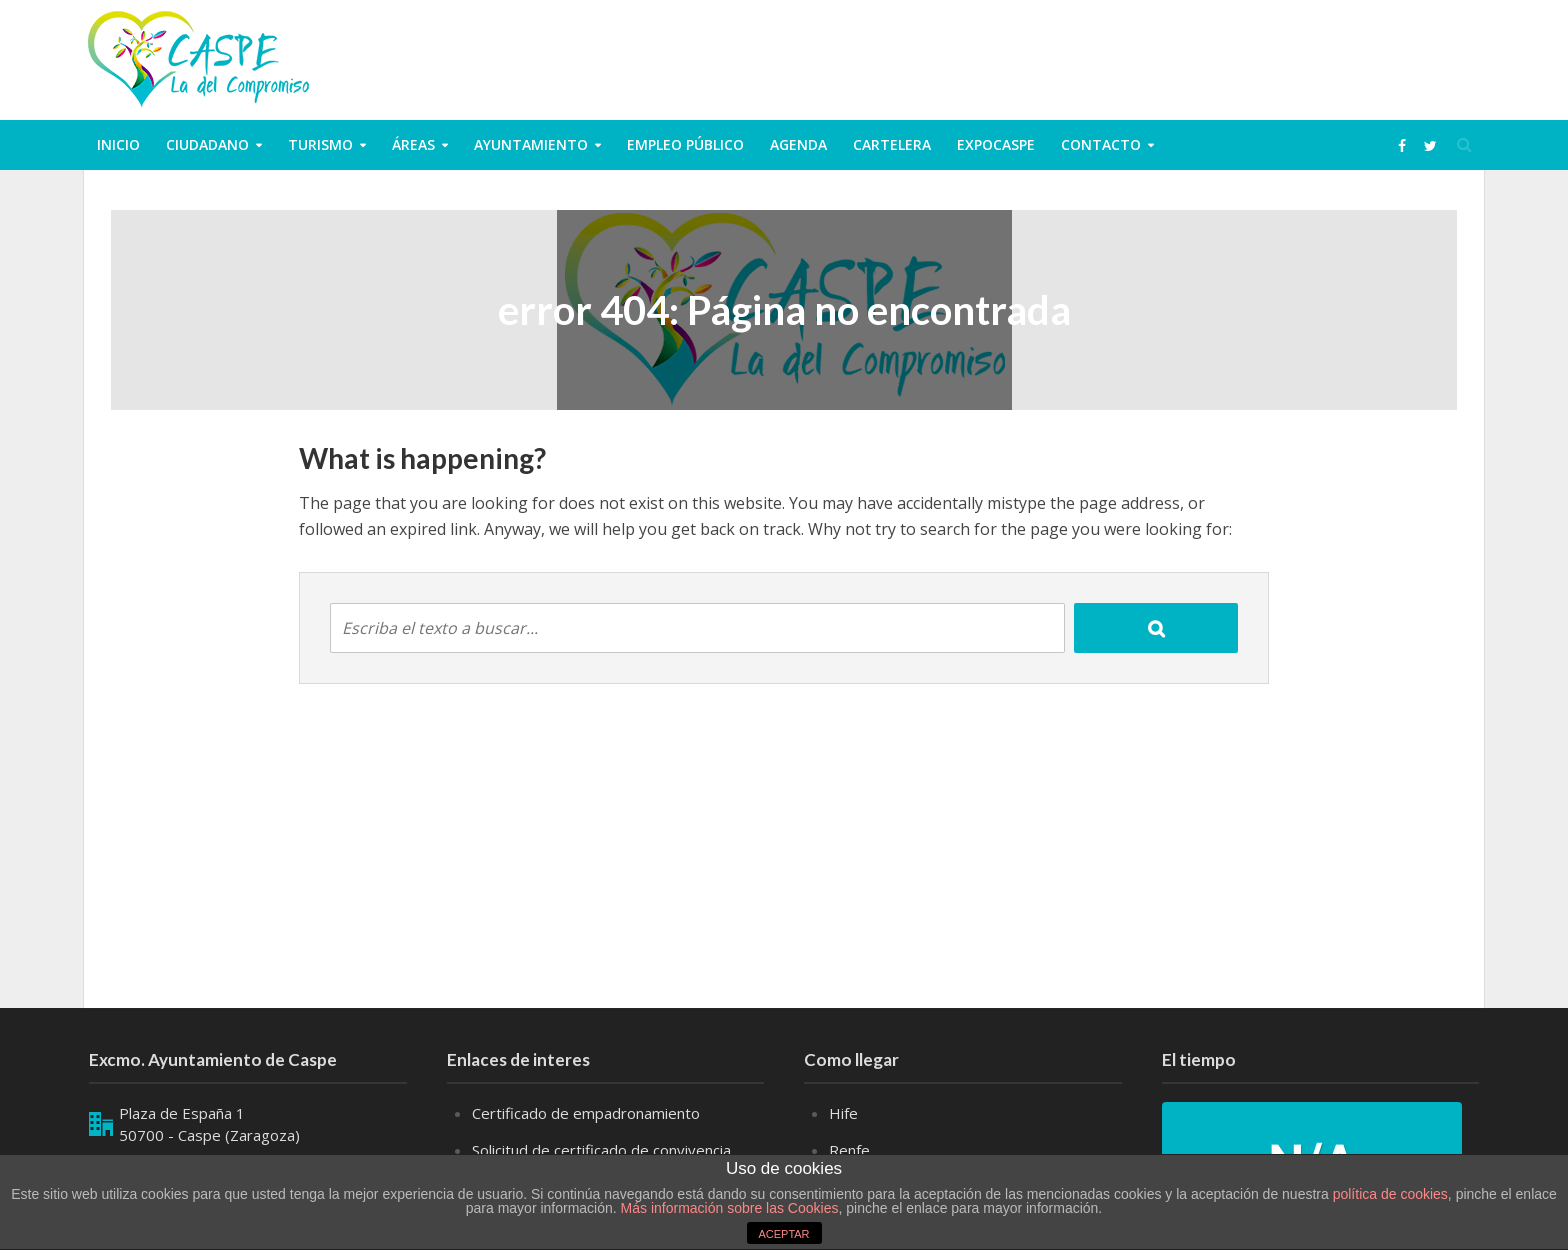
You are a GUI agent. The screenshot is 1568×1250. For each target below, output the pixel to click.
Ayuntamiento (531, 144)
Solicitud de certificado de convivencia (601, 1150)
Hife (843, 1113)
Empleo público (685, 144)
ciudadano (207, 144)
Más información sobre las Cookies (728, 1208)
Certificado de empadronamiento (586, 1113)
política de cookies (1390, 1194)
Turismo (320, 144)
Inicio (118, 144)
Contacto (1101, 144)
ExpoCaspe (996, 144)
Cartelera (892, 144)
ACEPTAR (783, 1234)
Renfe (849, 1150)
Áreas (413, 144)
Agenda (798, 144)
